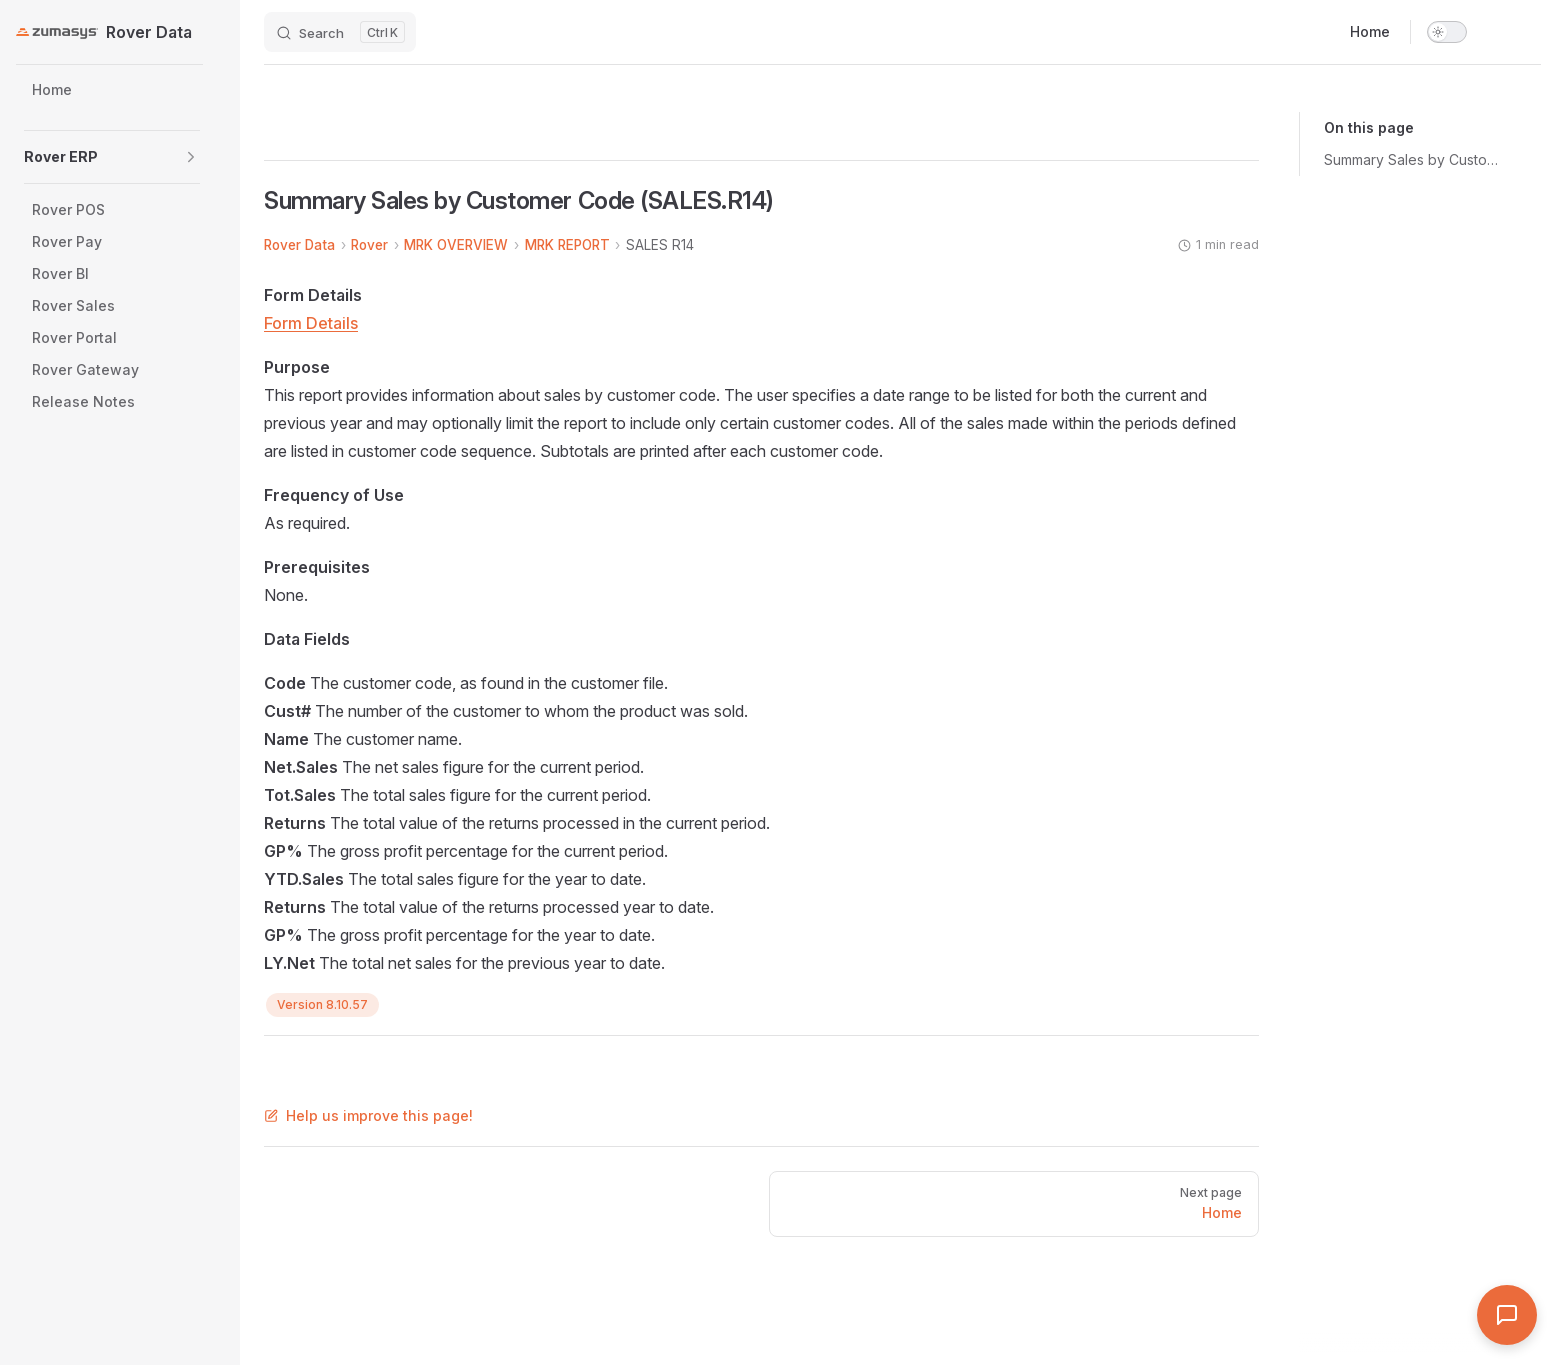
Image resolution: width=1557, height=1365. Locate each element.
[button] (191, 157)
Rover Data (299, 245)
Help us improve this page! (368, 1115)
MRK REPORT (567, 245)
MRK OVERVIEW (456, 245)
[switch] (1447, 32)
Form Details (311, 323)
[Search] (340, 32)
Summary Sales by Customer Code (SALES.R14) (1415, 159)
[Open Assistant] (1507, 1315)
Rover (369, 245)
